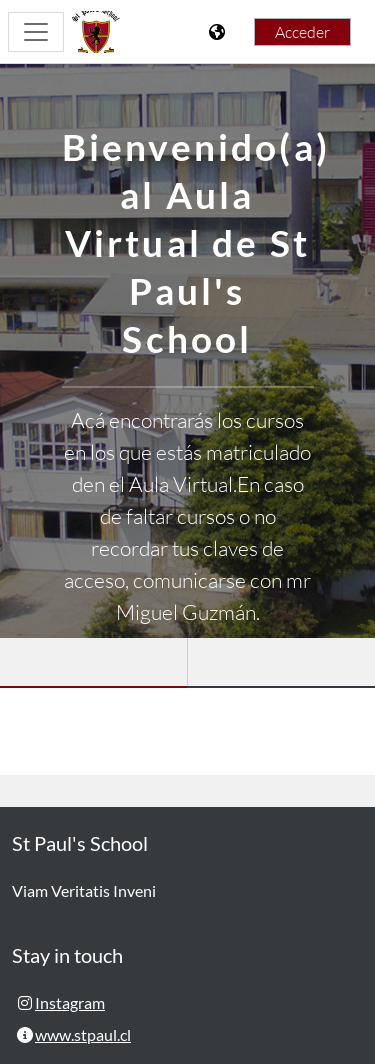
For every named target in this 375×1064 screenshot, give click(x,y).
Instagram (70, 1002)
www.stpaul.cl (83, 1034)
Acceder (302, 32)
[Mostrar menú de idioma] (219, 32)
